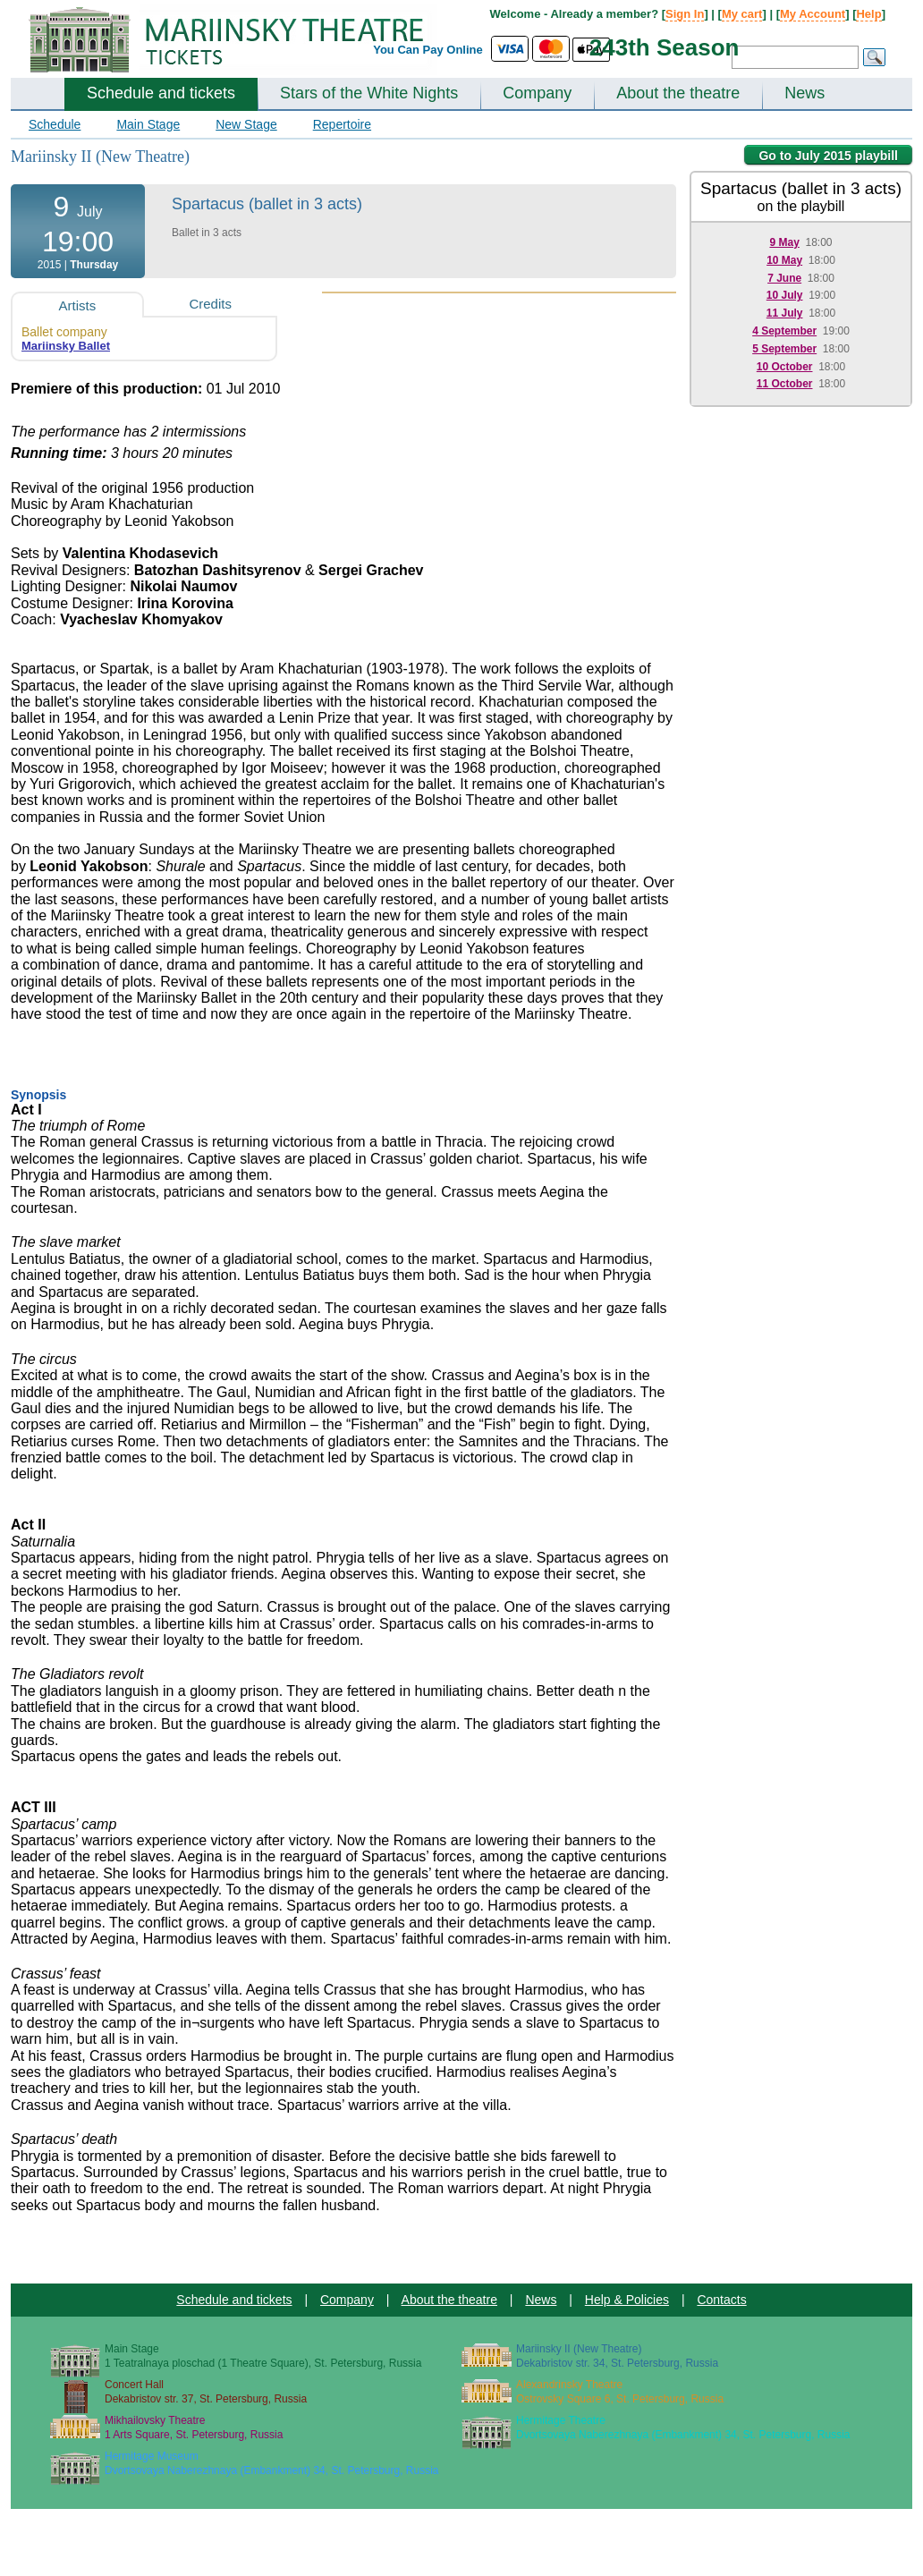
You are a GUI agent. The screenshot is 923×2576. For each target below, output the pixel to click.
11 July (784, 313)
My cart (742, 14)
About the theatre (678, 93)
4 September (784, 331)
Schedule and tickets (161, 93)
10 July (784, 295)
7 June (784, 278)
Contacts (721, 2299)
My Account (812, 14)
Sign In (684, 14)
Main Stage (148, 124)
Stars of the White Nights (369, 93)
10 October (785, 366)
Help (868, 14)
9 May (784, 242)
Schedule (54, 124)
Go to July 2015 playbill (828, 155)
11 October (785, 383)
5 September (784, 349)
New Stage (246, 124)
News (804, 93)
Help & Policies (627, 2299)
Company (537, 93)
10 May (784, 260)
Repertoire (342, 124)
